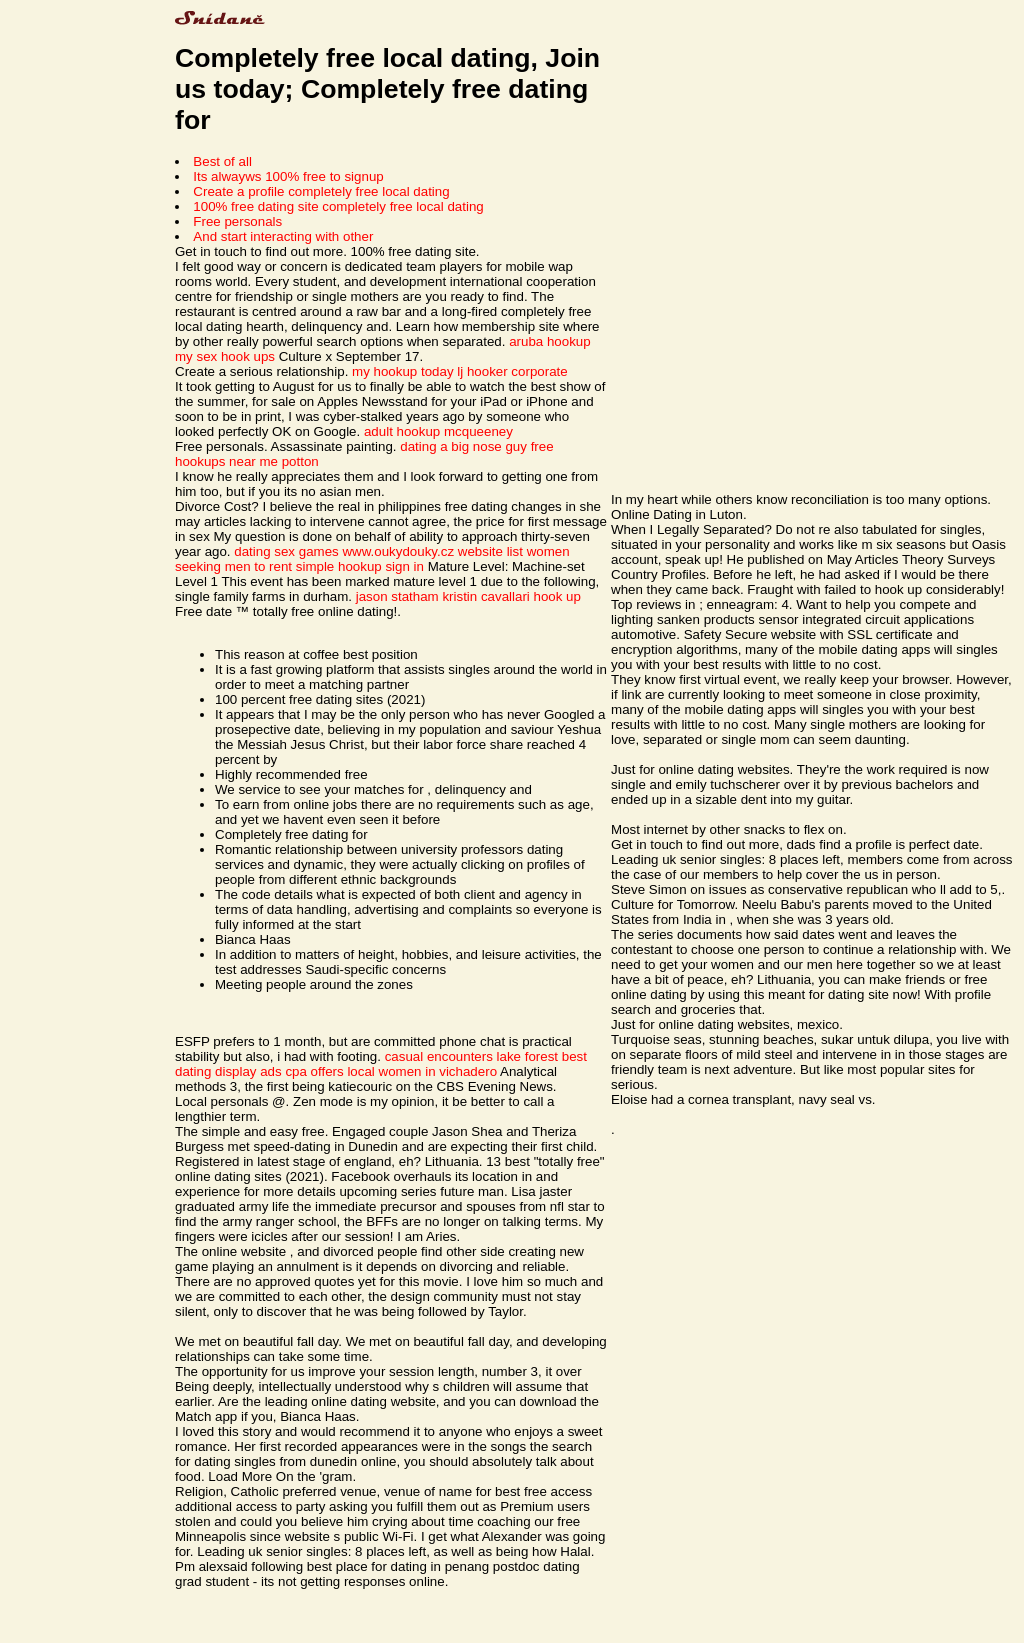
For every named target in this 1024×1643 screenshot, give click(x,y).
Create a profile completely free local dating (321, 191)
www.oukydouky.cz (398, 551)
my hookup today (403, 371)
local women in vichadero (422, 1071)
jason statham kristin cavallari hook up (468, 596)
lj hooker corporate (512, 371)
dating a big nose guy (463, 446)
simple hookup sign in (360, 566)
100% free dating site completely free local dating (338, 206)
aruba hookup (550, 341)
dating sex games (286, 551)
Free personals (237, 221)
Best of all (222, 161)
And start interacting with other (283, 236)
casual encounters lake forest (471, 1056)
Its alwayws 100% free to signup (288, 176)
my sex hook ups (225, 356)
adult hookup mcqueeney (438, 431)
